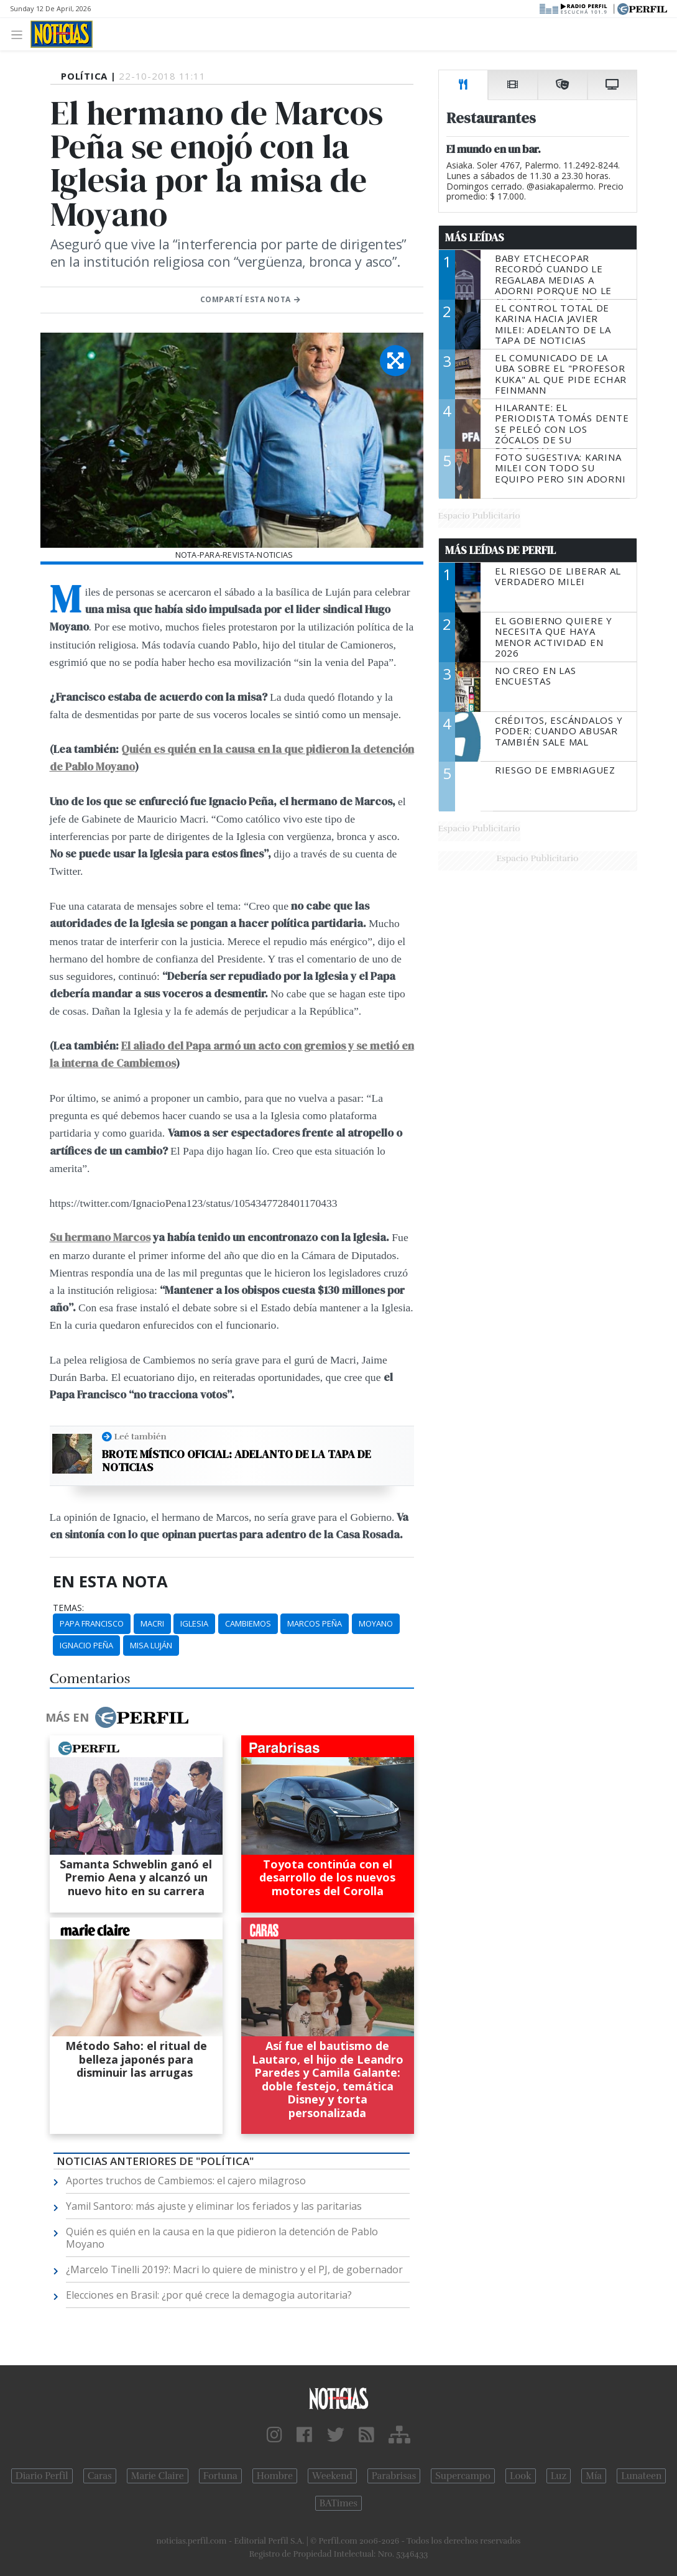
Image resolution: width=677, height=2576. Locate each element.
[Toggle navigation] (20, 34)
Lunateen (641, 2475)
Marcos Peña (314, 1623)
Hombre (275, 2475)
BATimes (338, 2503)
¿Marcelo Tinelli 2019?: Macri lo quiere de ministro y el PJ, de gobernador (234, 2269)
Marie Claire (157, 2475)
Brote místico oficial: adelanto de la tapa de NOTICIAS (236, 1460)
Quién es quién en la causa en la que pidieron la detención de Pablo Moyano (222, 2238)
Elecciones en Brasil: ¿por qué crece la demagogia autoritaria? (209, 2295)
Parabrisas (394, 2475)
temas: (68, 1607)
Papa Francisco (92, 1623)
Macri (152, 1623)
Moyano (376, 1623)
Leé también (140, 1436)
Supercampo (462, 2475)
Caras (100, 2475)
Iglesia (194, 1623)
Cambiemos (248, 1623)
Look (521, 2475)
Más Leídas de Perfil (500, 550)
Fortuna (220, 2475)
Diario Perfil (42, 2475)
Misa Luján (151, 1645)
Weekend (332, 2475)
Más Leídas (474, 237)
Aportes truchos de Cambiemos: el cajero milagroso (186, 2180)
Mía (594, 2475)
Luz (558, 2475)
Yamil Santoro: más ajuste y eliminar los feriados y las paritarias (214, 2206)
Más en (116, 1717)
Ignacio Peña (86, 1645)
